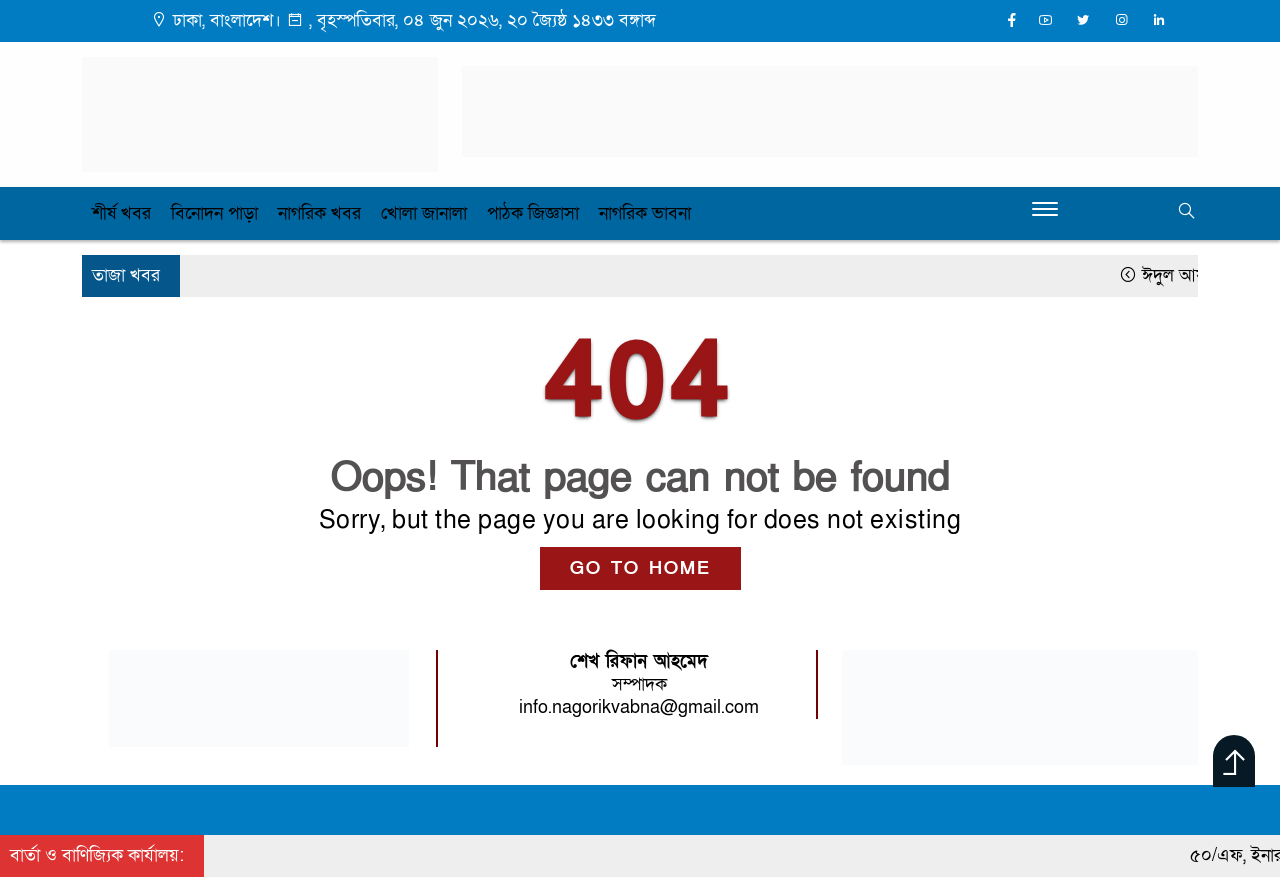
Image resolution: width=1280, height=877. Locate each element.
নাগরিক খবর (319, 213)
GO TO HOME (640, 568)
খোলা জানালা (424, 213)
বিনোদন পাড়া (214, 213)
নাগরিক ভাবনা (645, 213)
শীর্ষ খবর (121, 213)
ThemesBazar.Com (1120, 811)
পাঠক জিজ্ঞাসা (533, 213)
